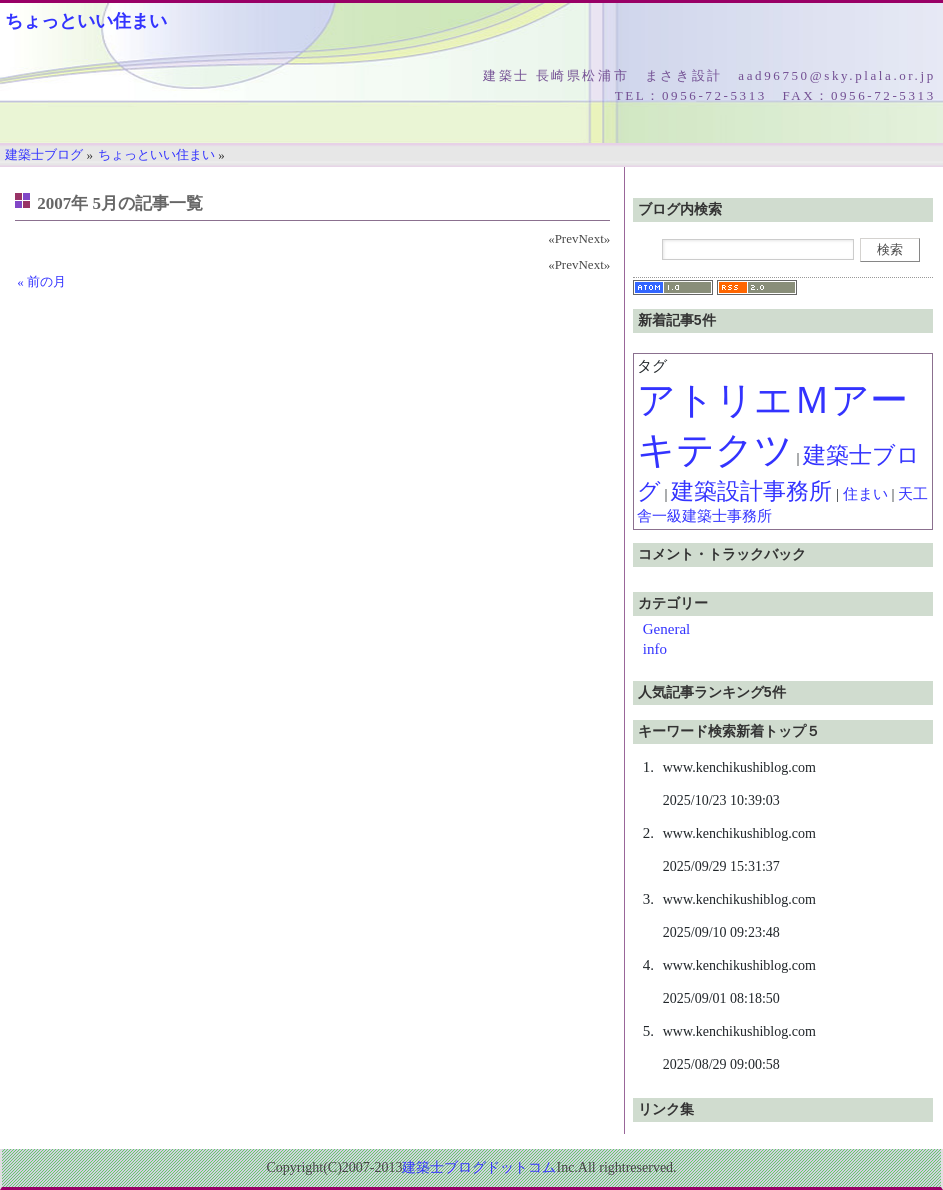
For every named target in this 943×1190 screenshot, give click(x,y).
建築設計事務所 (751, 491)
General (666, 629)
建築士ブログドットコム (479, 1167)
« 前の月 (41, 281)
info (655, 649)
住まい (865, 494)
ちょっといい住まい (86, 21)
